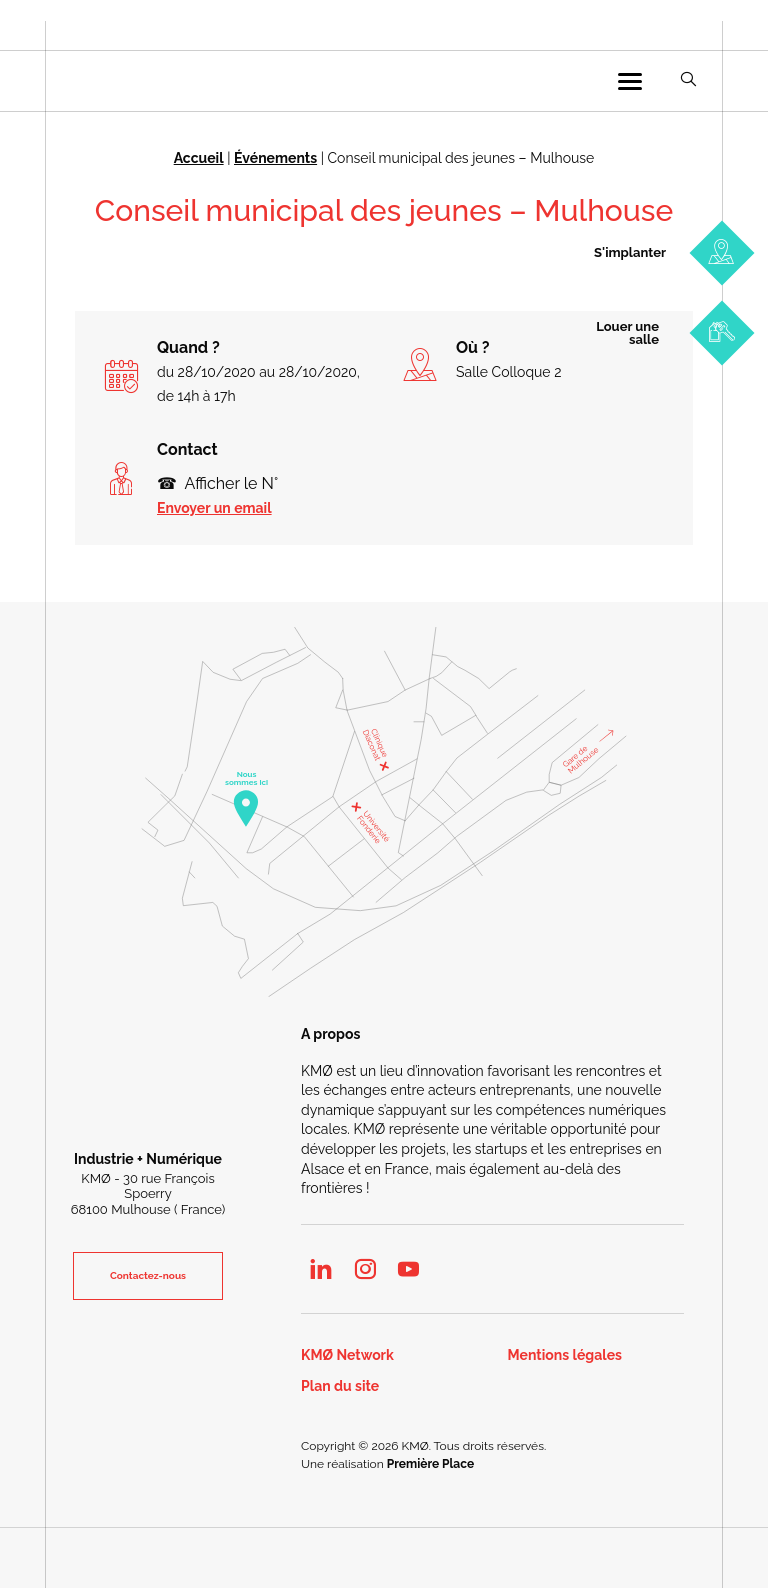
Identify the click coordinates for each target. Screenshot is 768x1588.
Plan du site (340, 1386)
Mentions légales (565, 1355)
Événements (275, 158)
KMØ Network (347, 1355)
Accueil (199, 158)
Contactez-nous (148, 1275)
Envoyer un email (214, 508)
